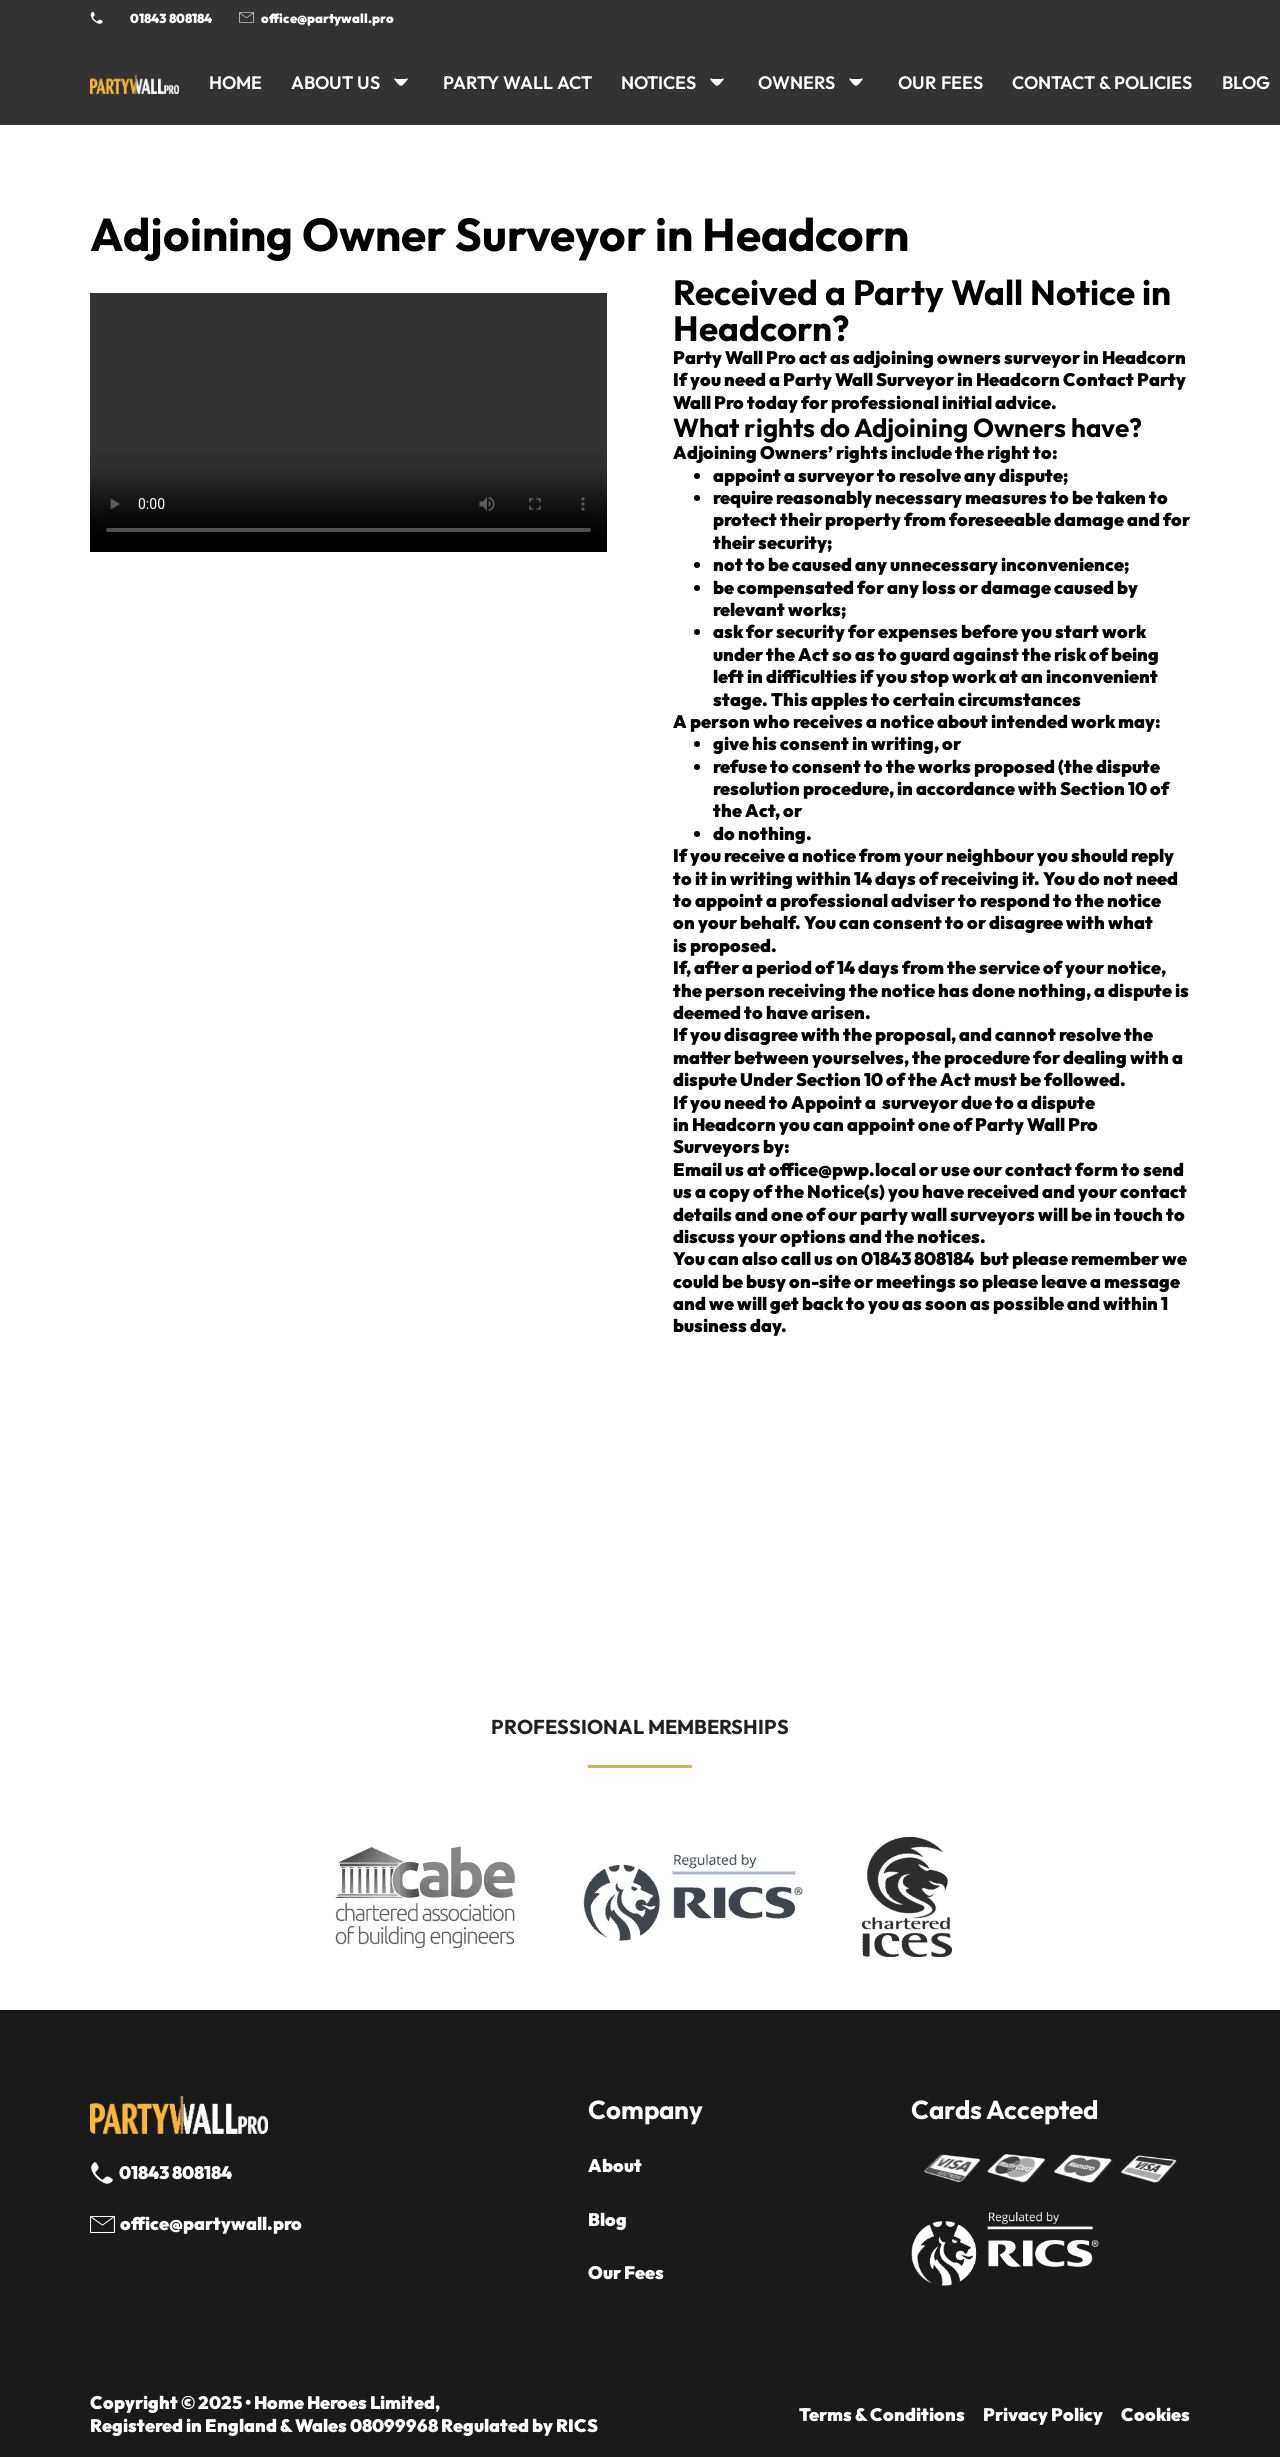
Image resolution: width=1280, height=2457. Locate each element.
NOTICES (658, 82)
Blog (607, 2220)
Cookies (1155, 2415)
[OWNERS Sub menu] (856, 82)
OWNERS (796, 82)
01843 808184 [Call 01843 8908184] (171, 18)
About (615, 2166)
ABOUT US (335, 82)
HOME (235, 82)
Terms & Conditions (882, 2415)
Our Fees (940, 82)
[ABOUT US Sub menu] (401, 82)
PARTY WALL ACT (517, 82)
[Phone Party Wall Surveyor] (96, 17)
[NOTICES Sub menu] (717, 82)
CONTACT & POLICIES (1102, 82)
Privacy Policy (1043, 2415)
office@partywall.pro (327, 18)
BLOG (1246, 82)
